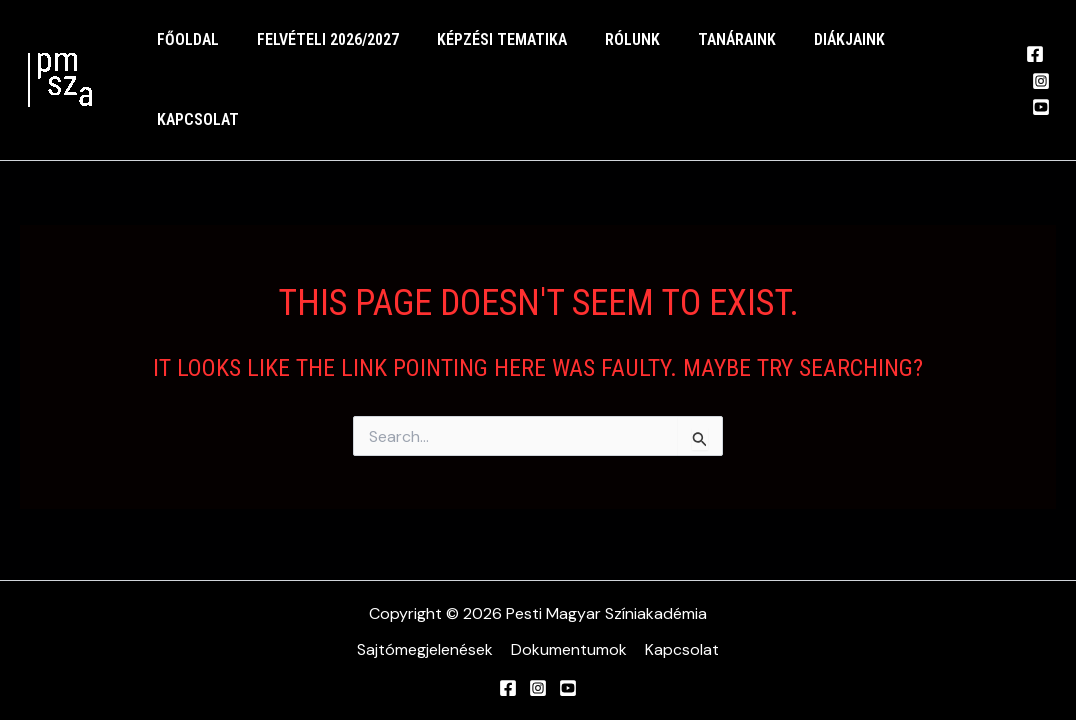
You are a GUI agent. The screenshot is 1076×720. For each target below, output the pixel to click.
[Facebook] (1031, 29)
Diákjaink (816, 54)
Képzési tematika (487, 54)
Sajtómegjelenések (427, 649)
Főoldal (185, 54)
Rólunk (611, 54)
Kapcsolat (925, 54)
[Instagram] (1037, 56)
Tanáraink (710, 54)
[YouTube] (1037, 82)
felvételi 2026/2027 (319, 54)
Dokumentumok (569, 649)
